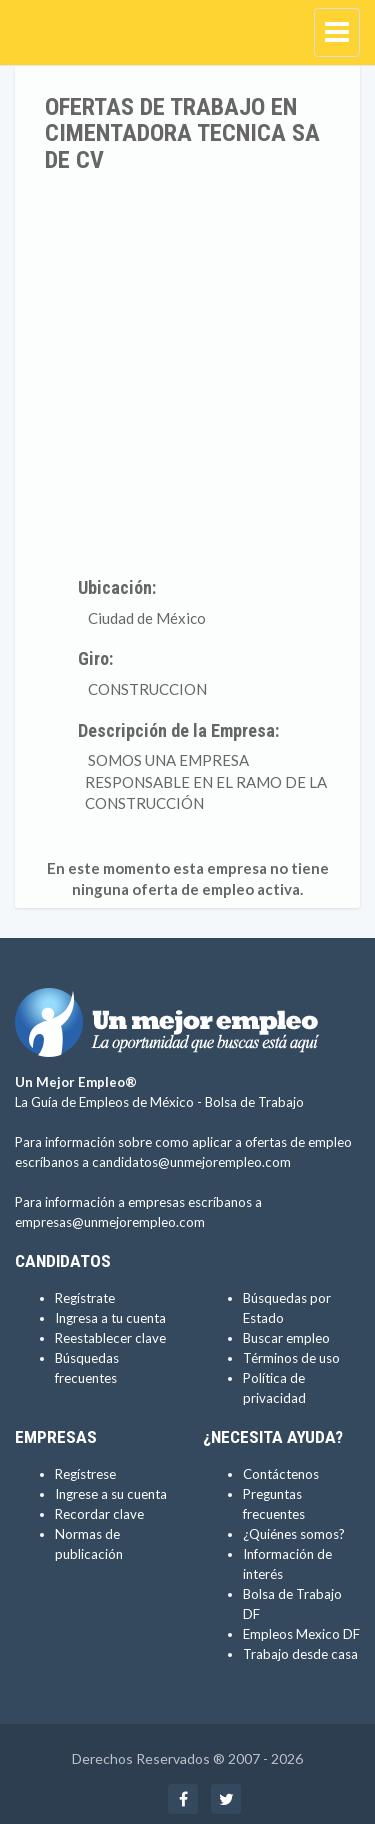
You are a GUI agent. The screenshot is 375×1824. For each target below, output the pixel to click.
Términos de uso (291, 1358)
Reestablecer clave (110, 1338)
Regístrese (85, 1474)
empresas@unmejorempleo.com (110, 1222)
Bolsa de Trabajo (254, 1102)
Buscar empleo (286, 1338)
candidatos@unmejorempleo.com (191, 1162)
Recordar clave (99, 1514)
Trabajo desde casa (300, 1654)
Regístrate (85, 1298)
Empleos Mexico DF (301, 1634)
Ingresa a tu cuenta (110, 1318)
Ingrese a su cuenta (111, 1494)
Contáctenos (281, 1474)
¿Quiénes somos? (294, 1534)
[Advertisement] (187, 370)
